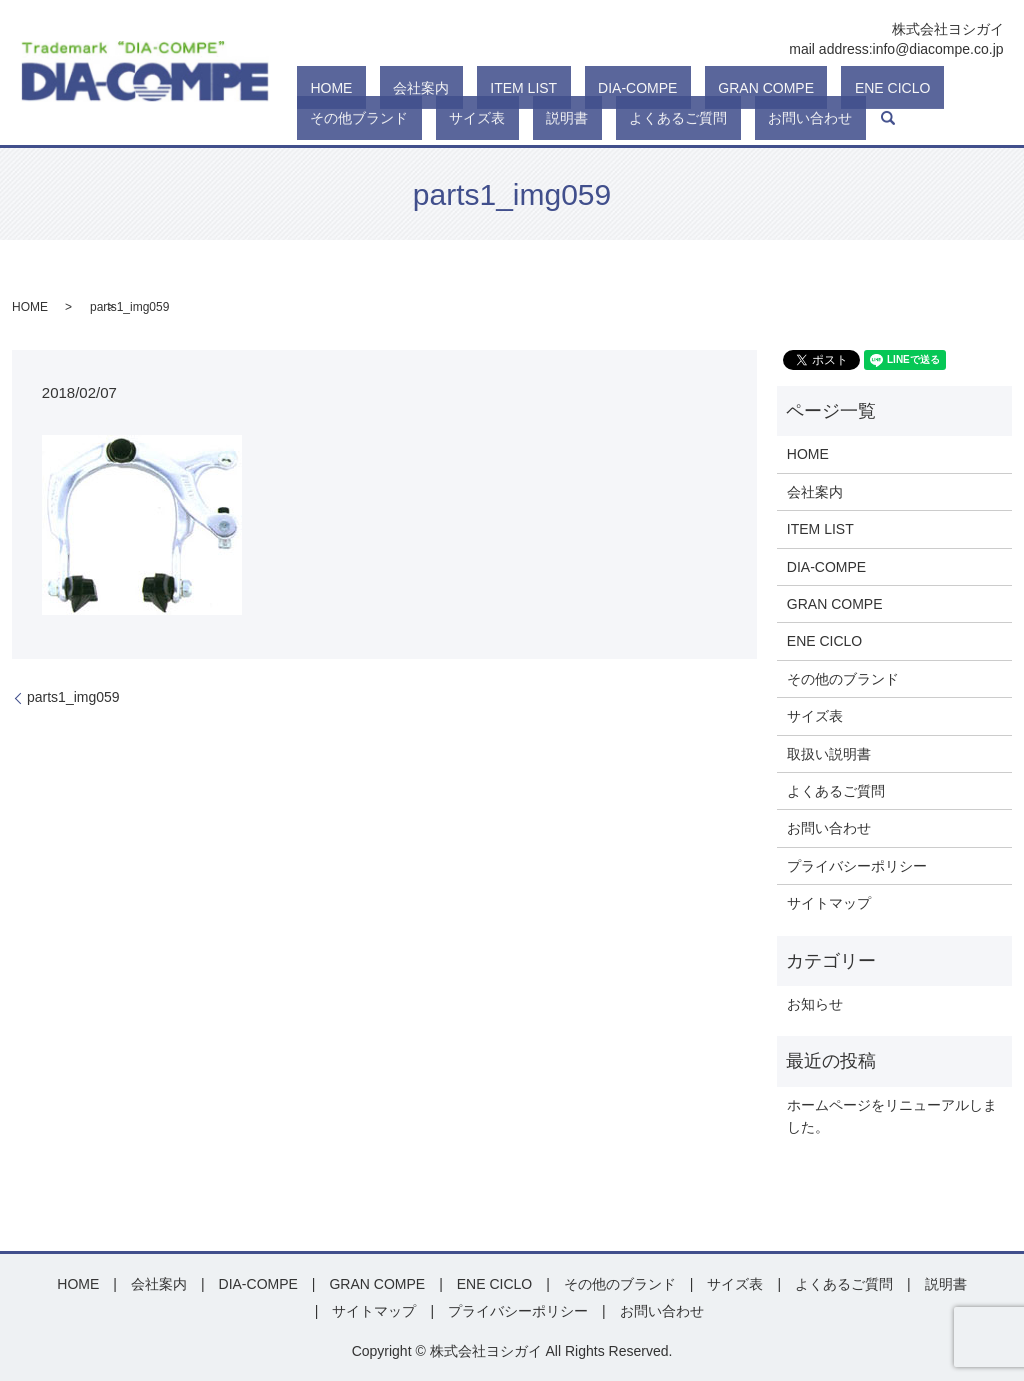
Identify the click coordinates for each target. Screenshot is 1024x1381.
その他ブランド (846, 88)
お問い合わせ (507, 118)
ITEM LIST (456, 88)
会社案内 (381, 88)
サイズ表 (937, 88)
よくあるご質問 (402, 118)
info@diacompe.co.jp (938, 49)
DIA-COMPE (543, 88)
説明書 (318, 118)
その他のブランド (843, 679)
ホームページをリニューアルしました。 (892, 1116)
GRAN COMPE (646, 88)
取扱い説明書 (829, 754)
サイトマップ (829, 903)
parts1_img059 (73, 697)
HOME (318, 88)
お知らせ (815, 1004)
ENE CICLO (744, 88)
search (571, 118)
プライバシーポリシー (857, 866)
